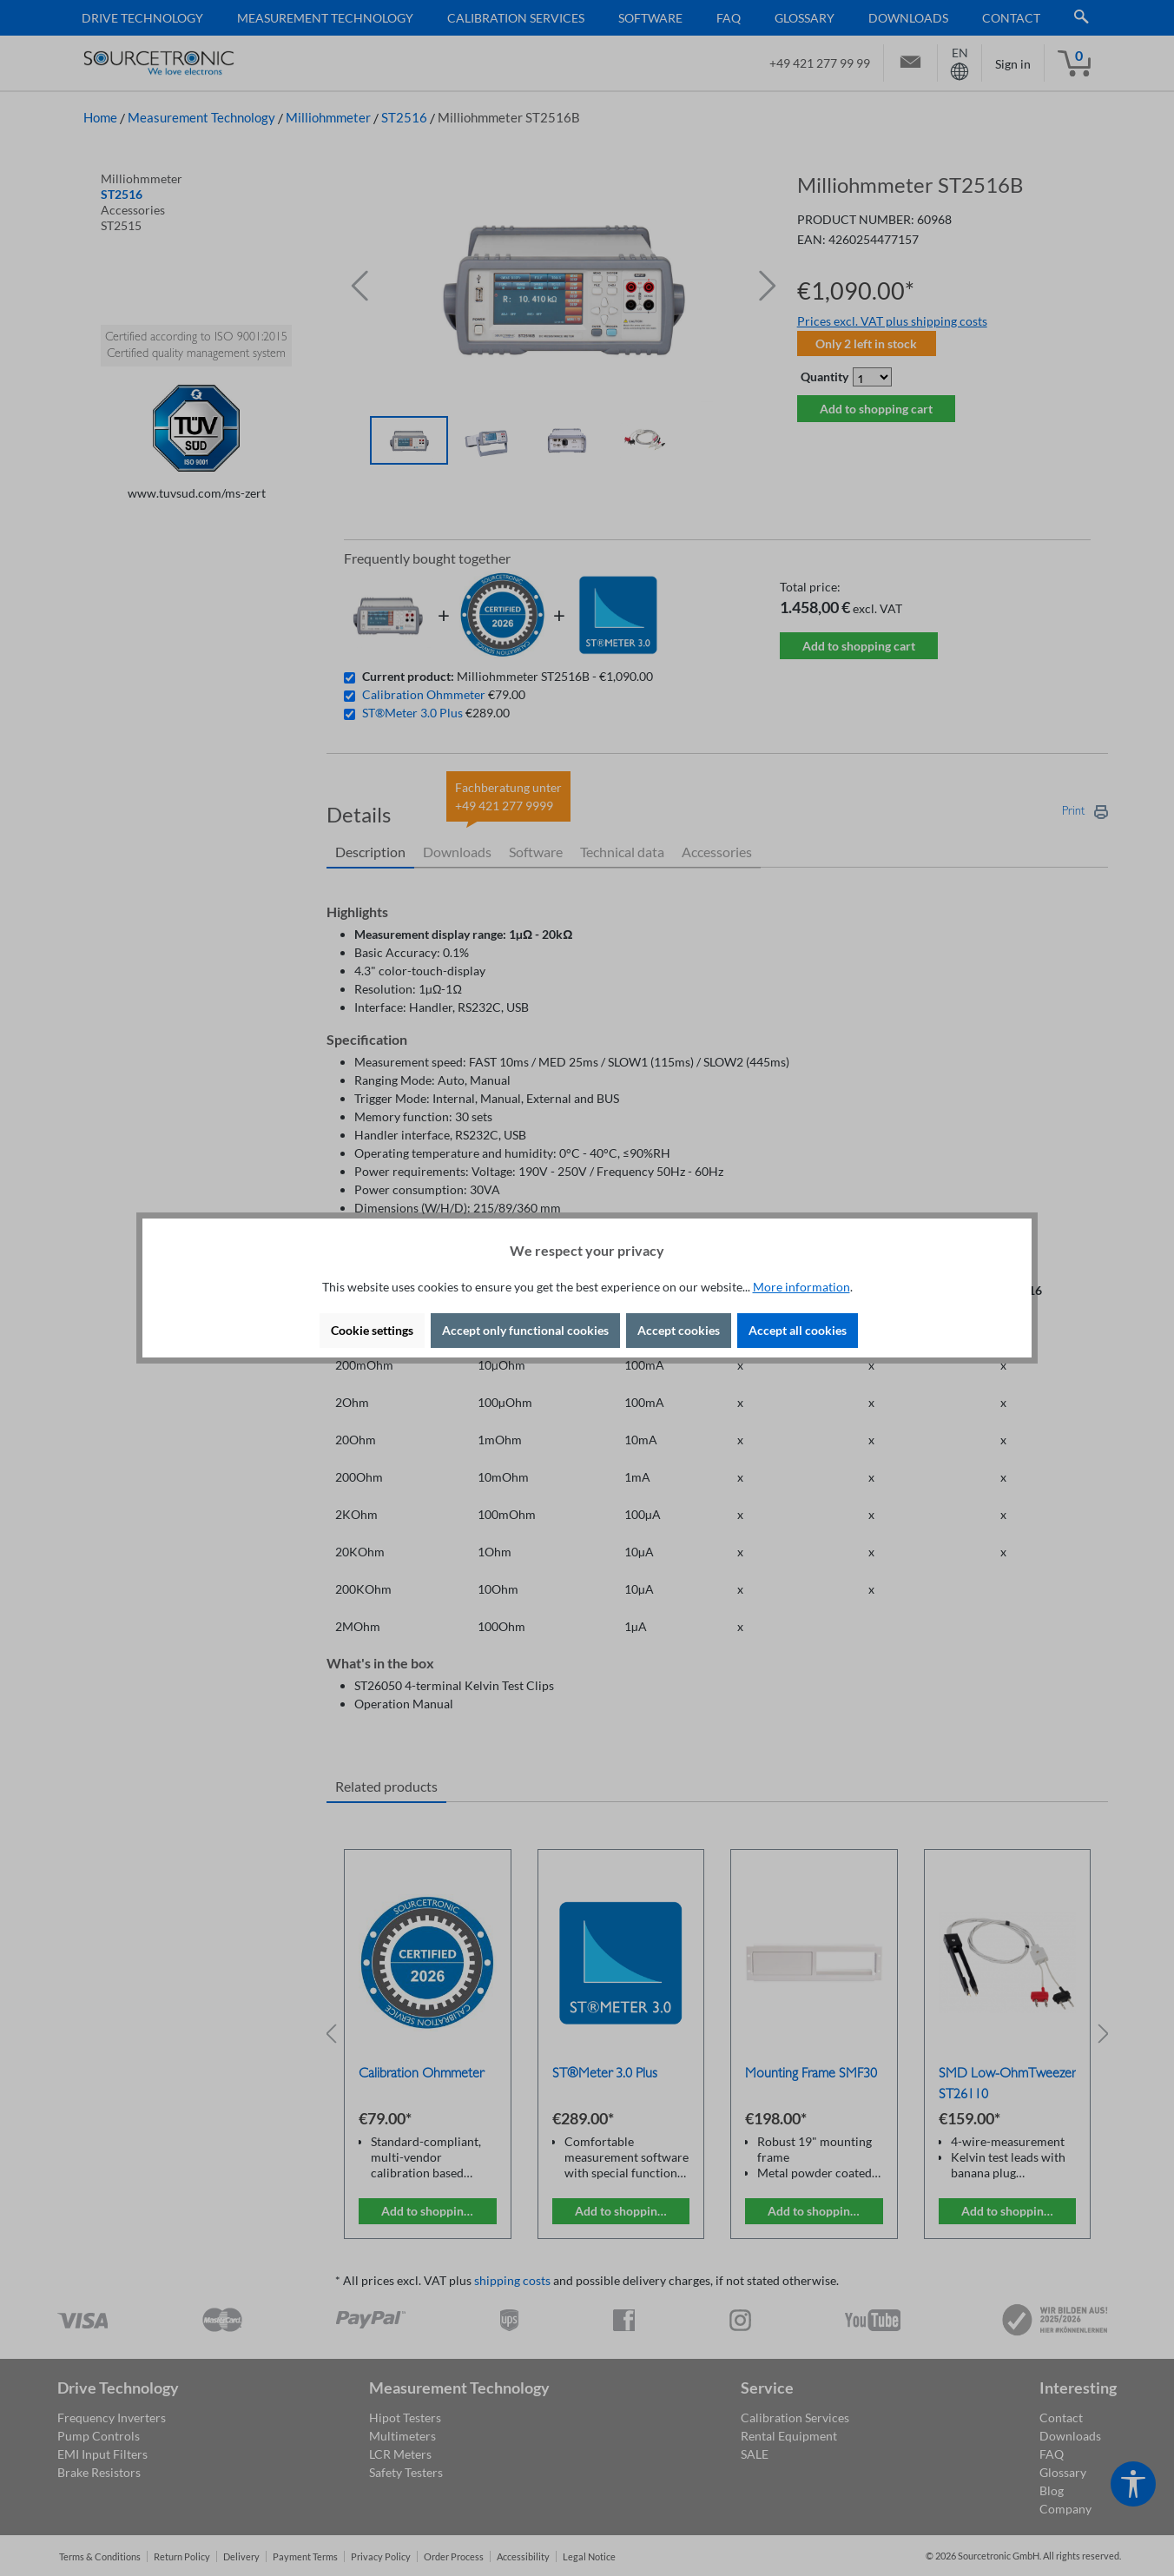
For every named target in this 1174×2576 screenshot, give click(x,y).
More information (801, 1286)
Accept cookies (678, 1330)
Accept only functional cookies (525, 1330)
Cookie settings (372, 1330)
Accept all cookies (798, 1330)
